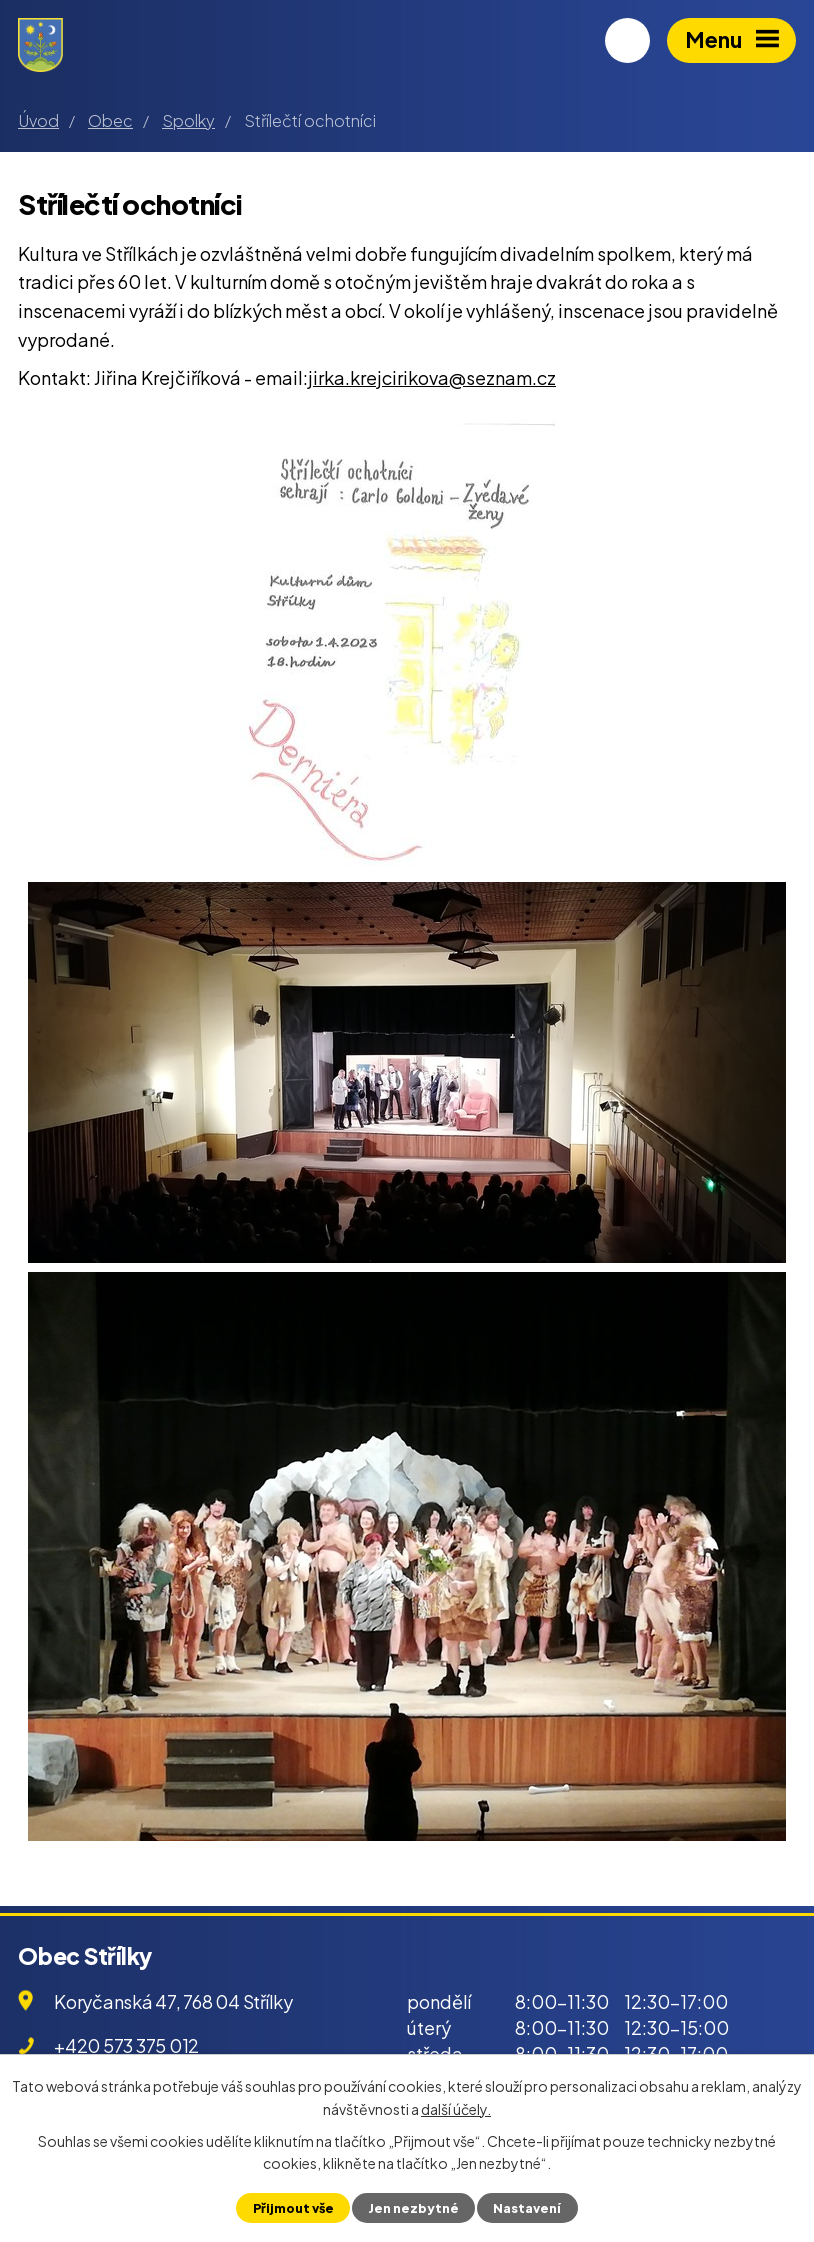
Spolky (188, 120)
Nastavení (527, 2208)
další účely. (456, 2108)
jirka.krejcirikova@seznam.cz (432, 377)
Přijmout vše (293, 2208)
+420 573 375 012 (126, 2045)
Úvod (38, 120)
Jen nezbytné (413, 2208)
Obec (110, 120)
